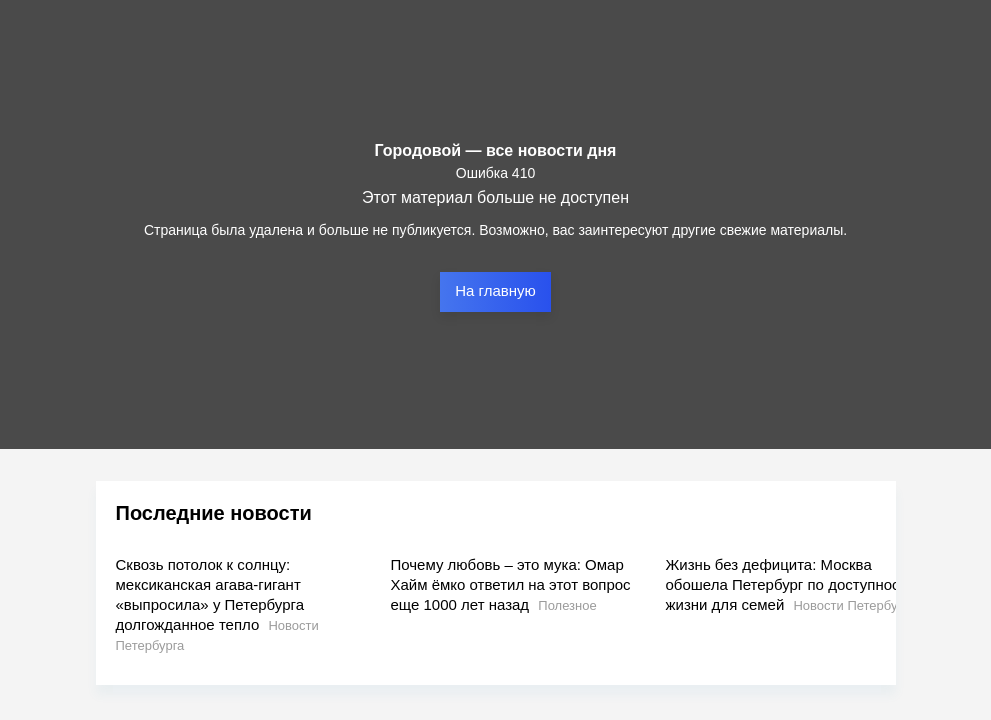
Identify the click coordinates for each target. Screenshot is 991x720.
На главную (495, 290)
